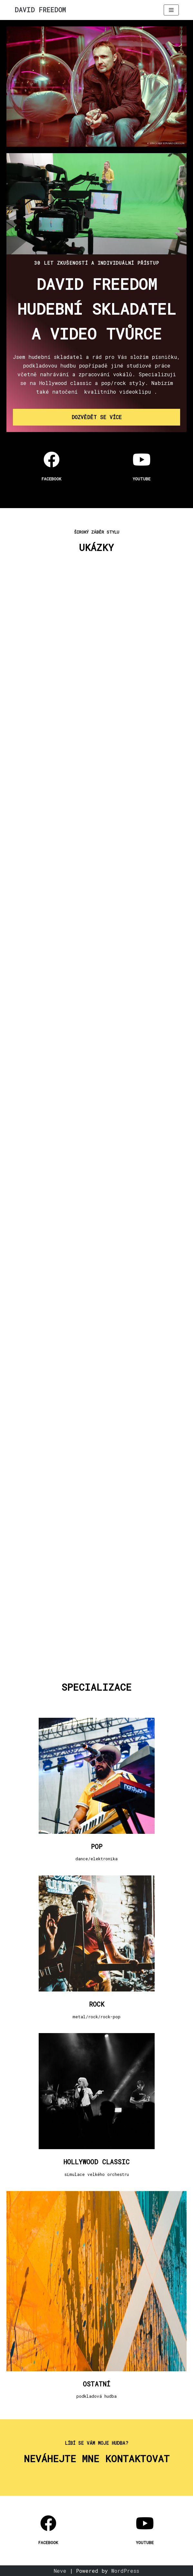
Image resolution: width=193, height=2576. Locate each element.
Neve (60, 2570)
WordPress (125, 2570)
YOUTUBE (141, 479)
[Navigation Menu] (171, 10)
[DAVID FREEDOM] (40, 10)
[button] (96, 417)
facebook (51, 479)
